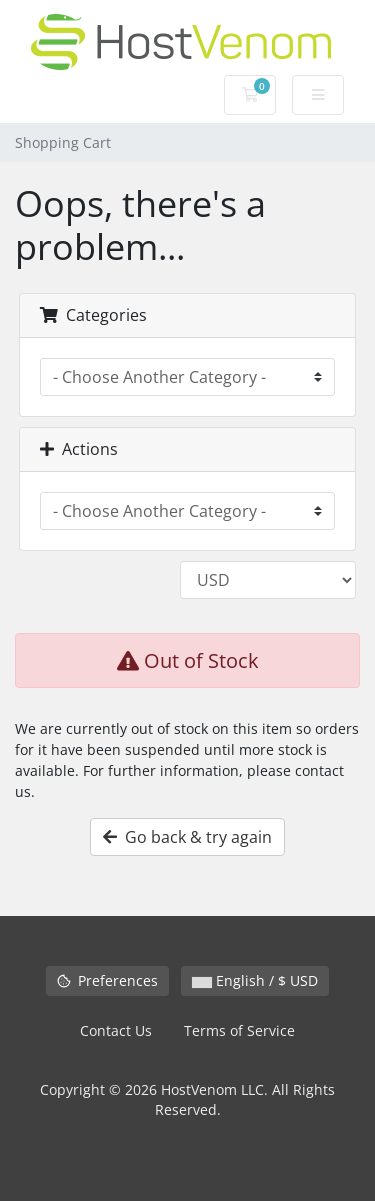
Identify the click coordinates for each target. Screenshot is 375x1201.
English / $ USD (255, 980)
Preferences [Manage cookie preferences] (107, 980)
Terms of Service (239, 1030)
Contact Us (116, 1030)
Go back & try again (187, 837)
